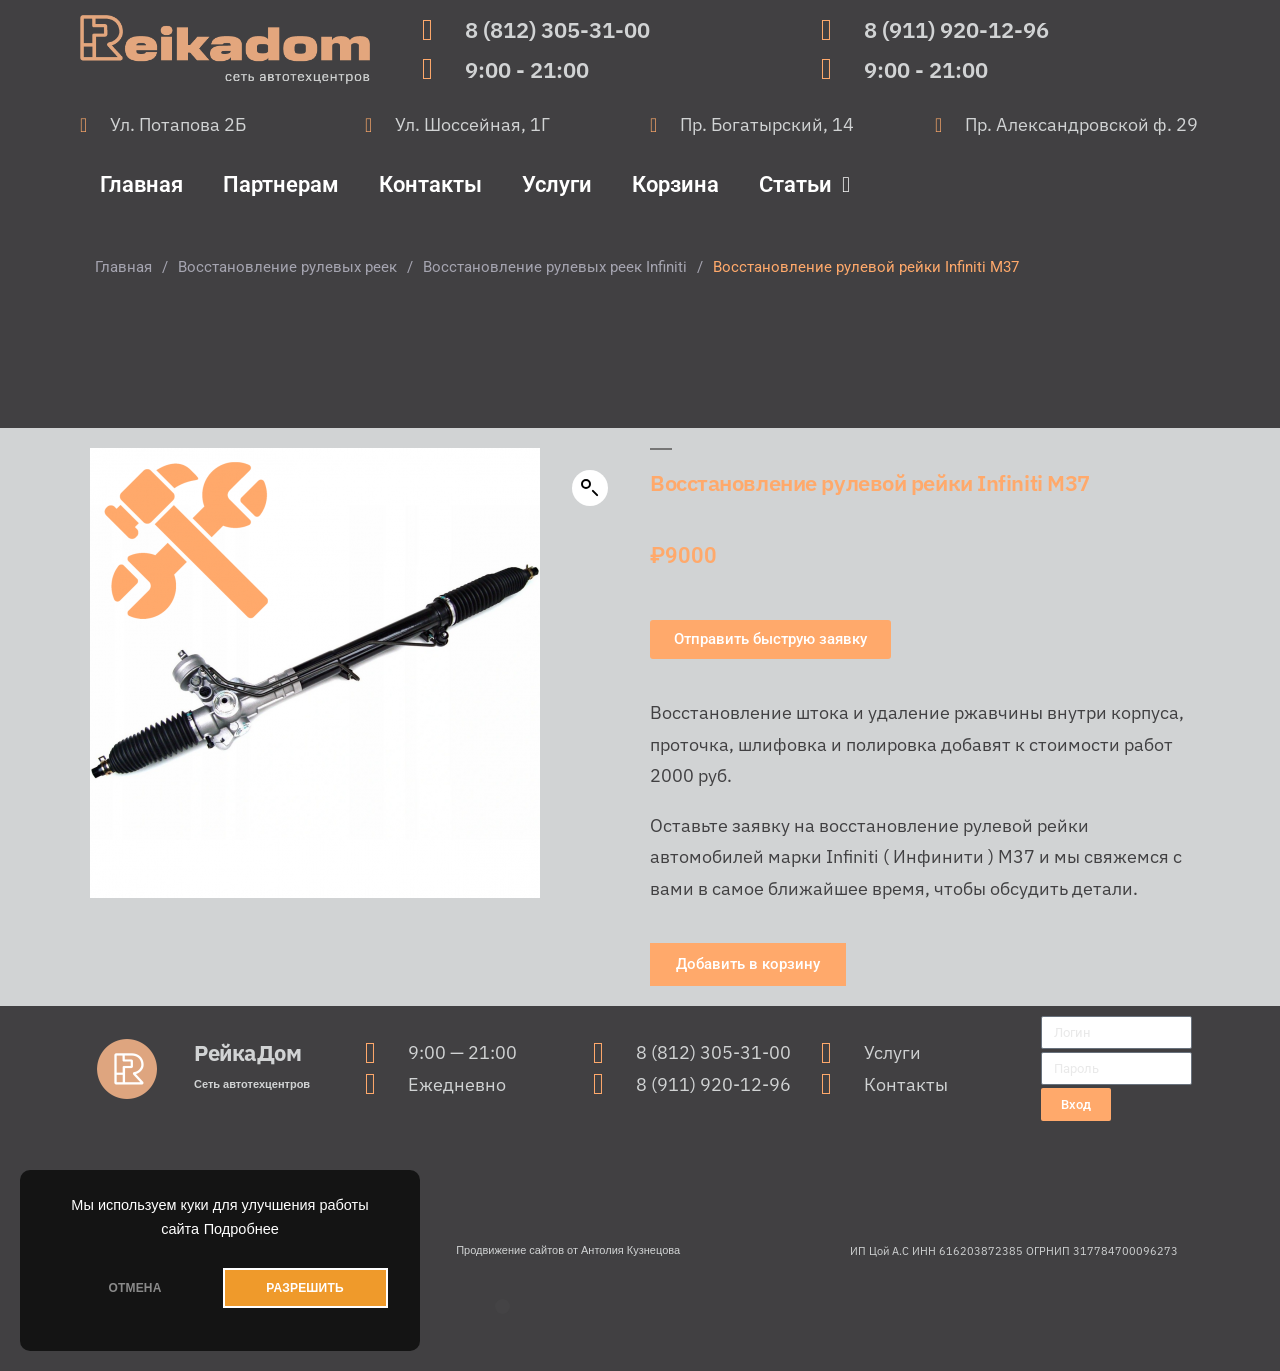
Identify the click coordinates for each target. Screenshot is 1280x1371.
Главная (141, 184)
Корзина (675, 184)
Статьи (804, 185)
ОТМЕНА (134, 1288)
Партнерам (281, 184)
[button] (590, 488)
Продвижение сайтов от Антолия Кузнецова (568, 1250)
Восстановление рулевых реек (287, 267)
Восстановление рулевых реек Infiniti (555, 267)
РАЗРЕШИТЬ (304, 1288)
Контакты (430, 184)
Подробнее (241, 1229)
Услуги (557, 184)
